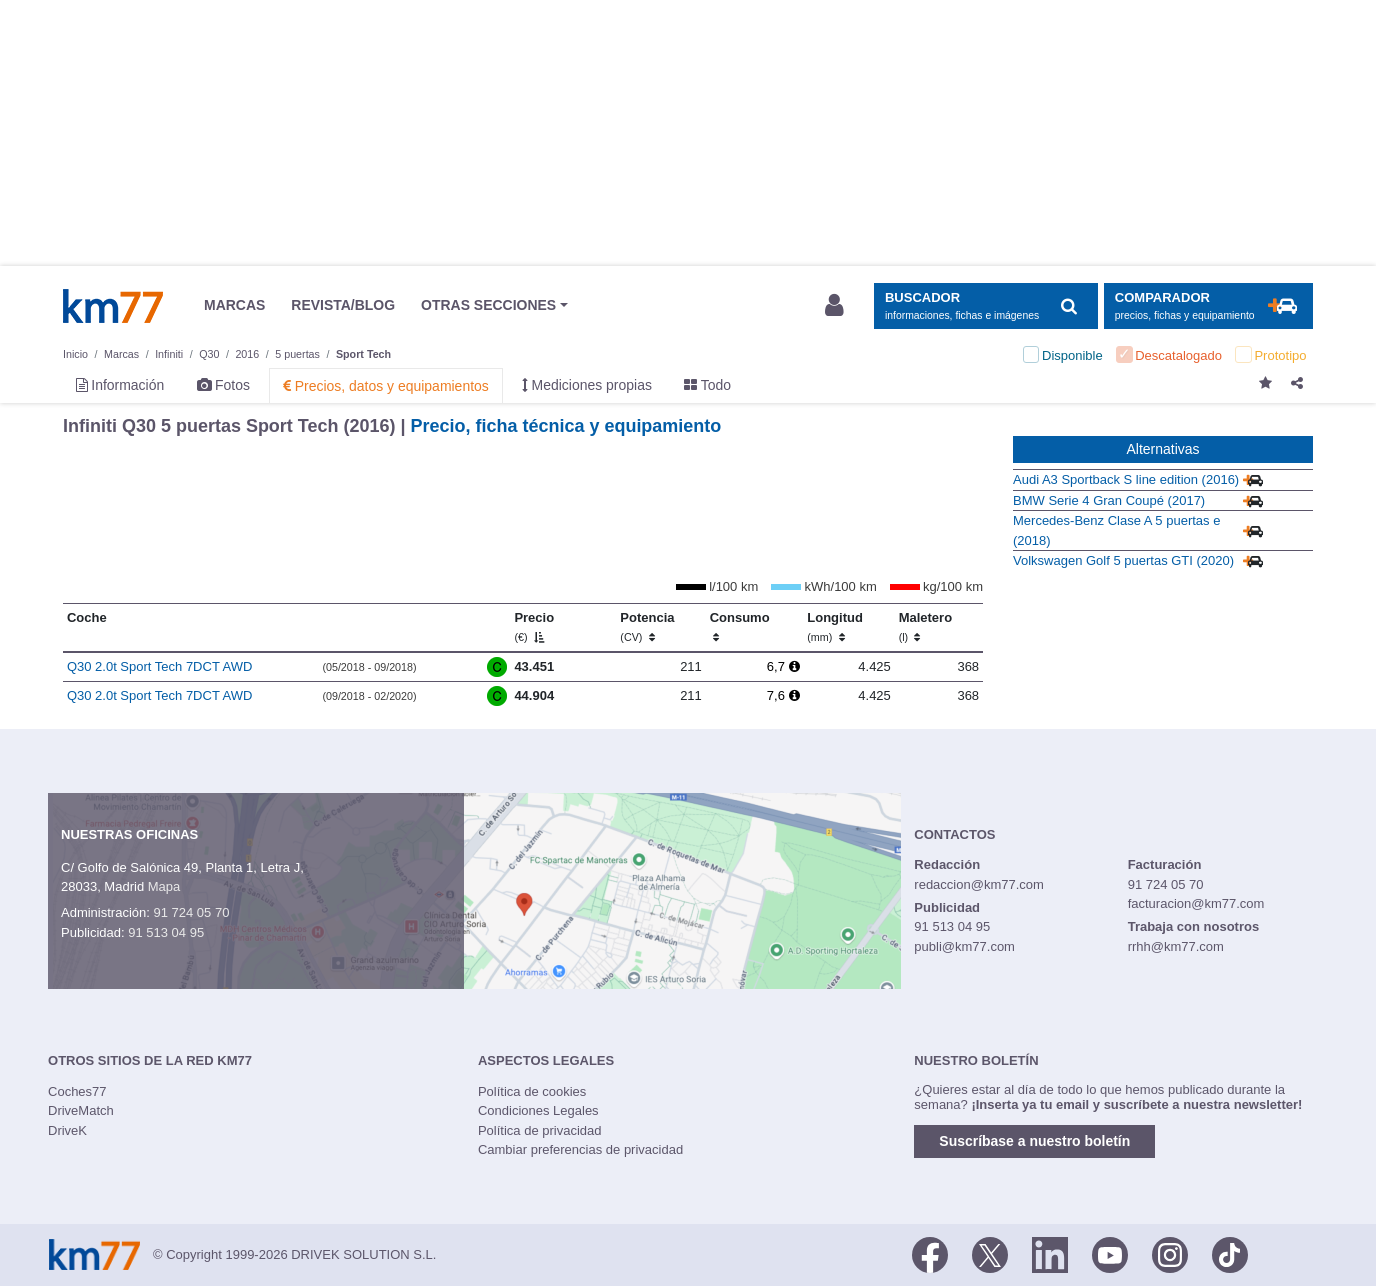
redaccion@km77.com (979, 884)
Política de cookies (532, 1091)
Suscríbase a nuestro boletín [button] (1034, 1141)
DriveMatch (81, 1110)
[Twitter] (990, 1253)
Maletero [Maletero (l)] (925, 627)
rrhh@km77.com (1176, 946)
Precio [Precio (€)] (534, 627)
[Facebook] (930, 1253)
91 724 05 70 (191, 912)
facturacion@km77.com (1196, 903)
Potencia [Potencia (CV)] (647, 627)
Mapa (164, 886)
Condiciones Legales (538, 1110)
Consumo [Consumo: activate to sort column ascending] (740, 627)
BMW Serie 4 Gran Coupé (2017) (1109, 500)
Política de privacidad (540, 1130)
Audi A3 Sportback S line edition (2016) (1126, 479)
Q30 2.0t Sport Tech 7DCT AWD (159, 666)
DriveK (67, 1130)
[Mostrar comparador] (1208, 306)
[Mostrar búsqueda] (985, 306)
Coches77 (77, 1091)
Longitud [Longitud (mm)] (835, 627)
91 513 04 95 (166, 932)
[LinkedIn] (1050, 1253)
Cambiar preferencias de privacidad (580, 1149)
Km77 (113, 306)
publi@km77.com (964, 946)
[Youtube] (1110, 1253)
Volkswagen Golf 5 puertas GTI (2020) (1123, 560)
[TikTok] (1230, 1253)
